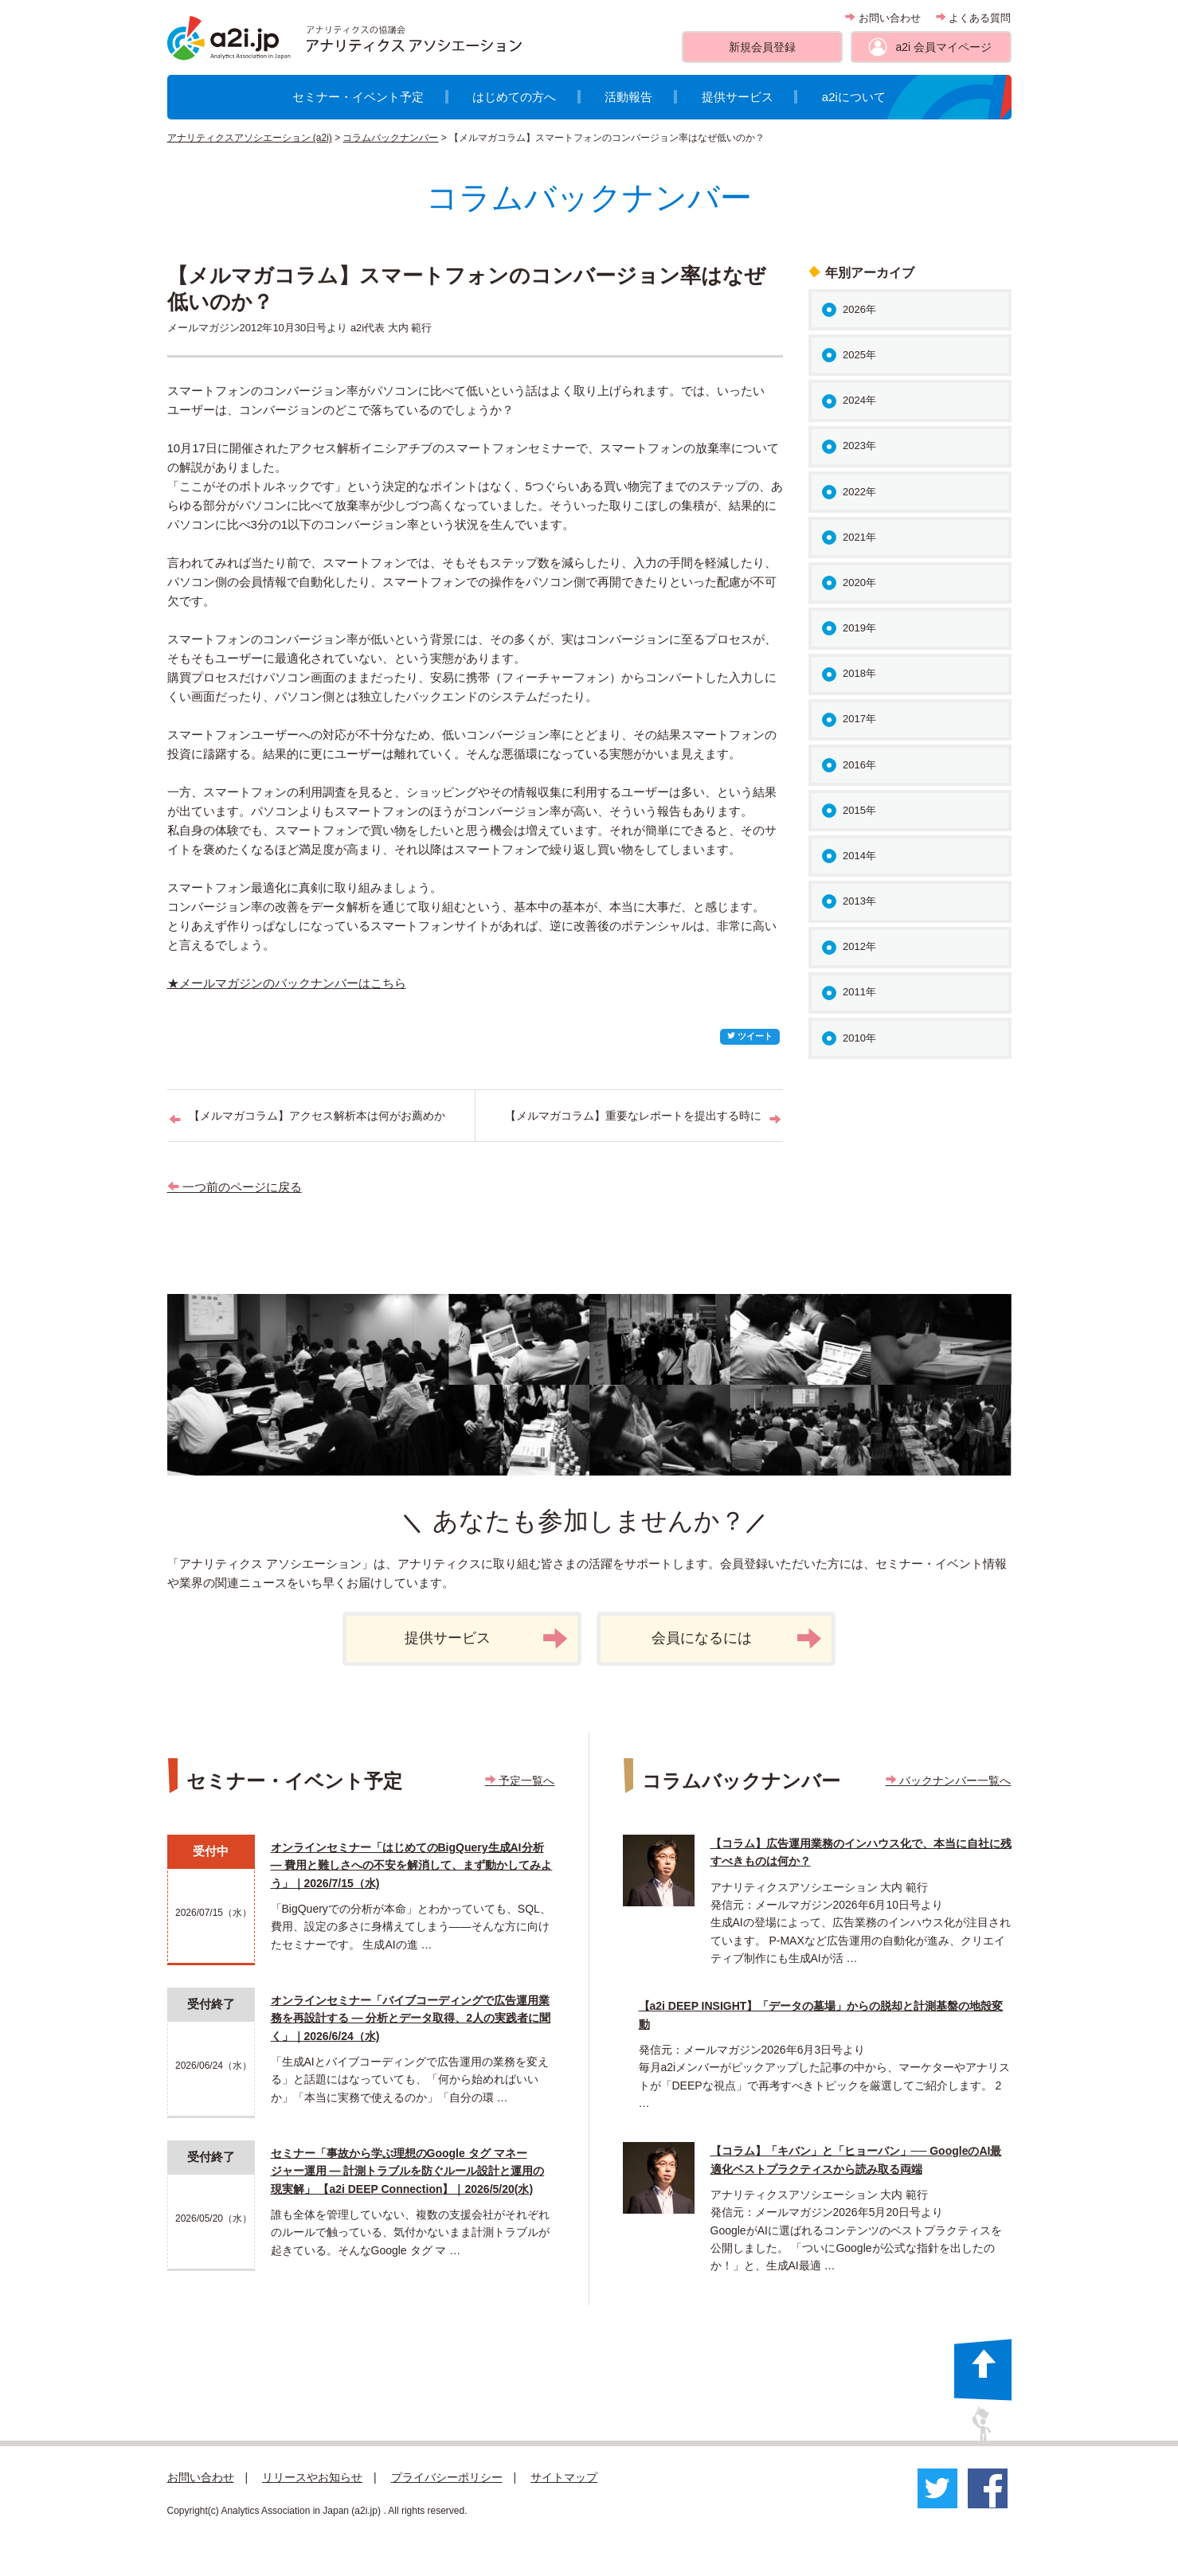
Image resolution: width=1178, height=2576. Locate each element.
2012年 (859, 946)
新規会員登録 (762, 47)
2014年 (859, 856)
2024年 (859, 400)
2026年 (859, 309)
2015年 (859, 810)
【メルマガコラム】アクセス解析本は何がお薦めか (317, 1115)
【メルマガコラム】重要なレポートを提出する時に (633, 1115)
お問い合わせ (883, 18)
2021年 (859, 537)
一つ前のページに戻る (234, 1187)
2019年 (859, 628)
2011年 (859, 992)
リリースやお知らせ (312, 2477)
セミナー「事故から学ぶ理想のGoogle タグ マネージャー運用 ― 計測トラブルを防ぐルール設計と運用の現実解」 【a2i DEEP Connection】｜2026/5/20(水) (408, 2171)
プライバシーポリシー (447, 2477)
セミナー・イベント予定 (358, 97)
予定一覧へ (520, 1780)
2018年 (859, 673)
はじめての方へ (514, 97)
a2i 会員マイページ (943, 47)
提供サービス (737, 97)
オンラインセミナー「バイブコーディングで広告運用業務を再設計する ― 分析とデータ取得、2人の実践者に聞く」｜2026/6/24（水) (411, 2018)
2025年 (859, 355)
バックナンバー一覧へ (949, 1780)
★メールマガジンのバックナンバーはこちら (286, 983)
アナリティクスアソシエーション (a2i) (249, 137)
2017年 (859, 719)
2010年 (859, 1038)
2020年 (859, 582)
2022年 (859, 492)
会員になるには (737, 1639)
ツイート (750, 1036)
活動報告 (628, 97)
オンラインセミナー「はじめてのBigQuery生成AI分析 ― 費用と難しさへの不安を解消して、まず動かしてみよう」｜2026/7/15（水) (412, 1865)
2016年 (859, 765)
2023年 (859, 445)
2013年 (859, 901)
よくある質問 (974, 18)
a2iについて (854, 97)
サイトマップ (563, 2477)
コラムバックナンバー (390, 137)
